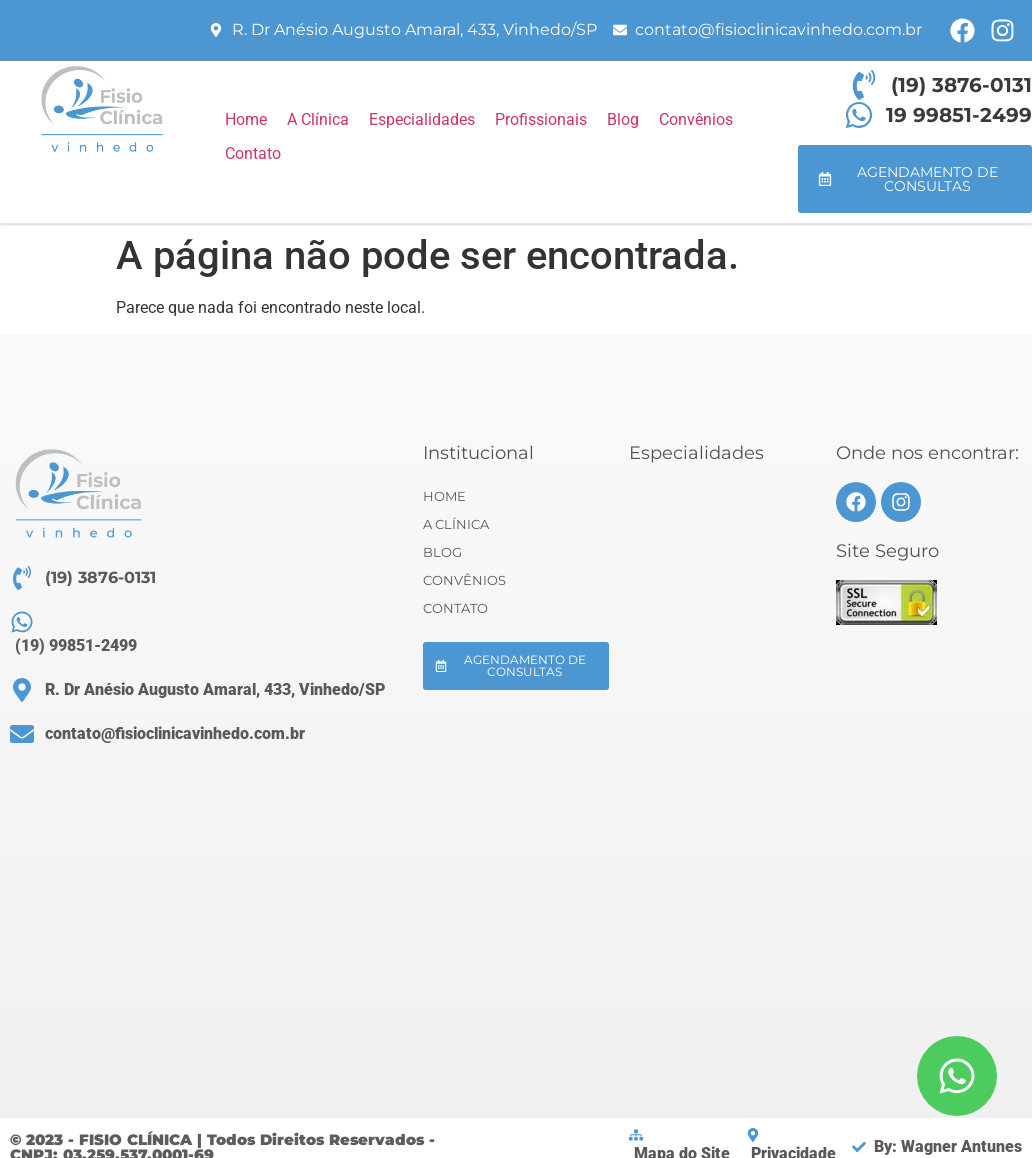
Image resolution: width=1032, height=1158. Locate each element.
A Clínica (456, 524)
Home (444, 496)
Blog (442, 552)
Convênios (464, 580)
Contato (455, 608)
